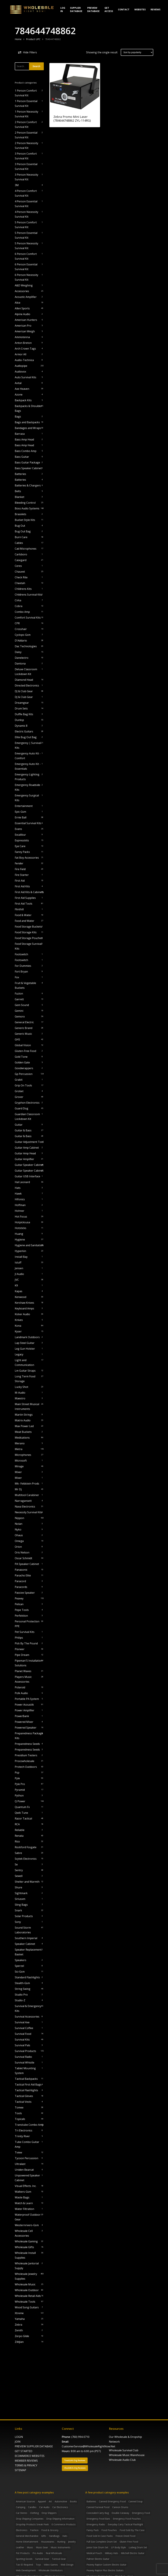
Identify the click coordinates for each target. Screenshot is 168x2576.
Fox (17, 977)
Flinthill (19, 909)
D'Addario (21, 640)
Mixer (18, 1472)
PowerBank (22, 1716)
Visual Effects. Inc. (25, 2186)
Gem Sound (22, 1005)
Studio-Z (20, 2000)
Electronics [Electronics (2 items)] (21, 2530)
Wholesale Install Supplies (25, 2255)
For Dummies (23, 966)
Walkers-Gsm (23, 2191)
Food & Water (23, 915)
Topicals (20, 2119)
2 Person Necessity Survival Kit (26, 145)
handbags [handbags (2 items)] (54, 2535)
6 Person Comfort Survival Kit (26, 256)
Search (36, 66)
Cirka (18, 600)
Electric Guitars (24, 731)
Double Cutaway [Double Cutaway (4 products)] (120, 2512)
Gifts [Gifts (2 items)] (43, 2535)
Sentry (19, 1870)
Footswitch (21, 954)
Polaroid (20, 1687)
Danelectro (21, 658)
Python (19, 1795)
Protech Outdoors (26, 1767)
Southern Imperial (26, 1938)
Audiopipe (21, 366)
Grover (19, 1097)
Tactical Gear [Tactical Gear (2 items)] (59, 2558)
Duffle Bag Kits (24, 714)
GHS (17, 1039)
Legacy (19, 1354)
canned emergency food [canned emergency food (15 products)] (112, 2501)
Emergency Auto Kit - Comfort (28, 756)
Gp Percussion (23, 1074)
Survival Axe (22, 2022)
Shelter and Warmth (27, 1881)
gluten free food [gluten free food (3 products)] (129, 2541)
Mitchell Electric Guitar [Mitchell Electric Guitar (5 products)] (132, 2553)
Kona (18, 1325)
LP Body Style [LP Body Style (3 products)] (118, 2547)
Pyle (17, 1778)
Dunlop (19, 720)
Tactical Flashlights (26, 2090)
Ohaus (19, 1535)
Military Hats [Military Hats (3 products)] (111, 2553)
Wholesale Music (25, 2284)
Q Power (20, 1801)
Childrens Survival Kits (28, 594)
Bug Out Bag (23, 531)
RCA (17, 1824)
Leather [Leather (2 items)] (20, 2547)
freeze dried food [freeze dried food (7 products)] (125, 2535)
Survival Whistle (24, 2062)
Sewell (18, 1876)
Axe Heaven (22, 389)
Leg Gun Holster (25, 1348)
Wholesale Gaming (26, 2241)
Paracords (21, 1587)
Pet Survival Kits (24, 1632)
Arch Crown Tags (25, 348)
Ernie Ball (20, 817)
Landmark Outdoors (27, 1337)
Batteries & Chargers (28, 485)
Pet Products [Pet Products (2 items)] (23, 2553)
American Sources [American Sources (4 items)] (25, 2501)
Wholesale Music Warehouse (127, 2455)
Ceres (18, 566)
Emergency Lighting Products (27, 777)
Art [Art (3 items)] (50, 2501)
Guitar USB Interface (27, 1176)
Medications (22, 1437)
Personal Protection (27, 1624)
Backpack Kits (23, 400)
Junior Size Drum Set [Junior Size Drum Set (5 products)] (97, 2547)
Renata (19, 1836)
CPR (17, 623)
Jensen (19, 1268)
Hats (18, 1188)
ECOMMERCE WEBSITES (29, 2456)
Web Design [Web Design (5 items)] (67, 2564)
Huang (19, 1234)
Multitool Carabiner (27, 1495)
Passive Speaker (25, 1592)
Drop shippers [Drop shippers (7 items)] (49, 2512)
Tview (18, 2152)
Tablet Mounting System (25, 2070)
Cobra (18, 606)
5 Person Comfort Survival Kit (26, 225)
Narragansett (23, 1501)
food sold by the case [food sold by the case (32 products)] (132, 2530)
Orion (18, 1547)
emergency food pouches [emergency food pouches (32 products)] (127, 2518)
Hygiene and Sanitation (29, 1245)
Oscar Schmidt (23, 1558)
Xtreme (19, 2313)
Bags (18, 416)
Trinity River (22, 2136)
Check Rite (21, 577)
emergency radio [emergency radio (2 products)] (95, 2524)
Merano (20, 1443)
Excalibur (20, 834)
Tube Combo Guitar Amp (27, 2144)
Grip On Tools (23, 1085)
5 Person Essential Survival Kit (26, 235)
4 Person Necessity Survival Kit (26, 214)
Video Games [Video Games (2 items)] (51, 2564)
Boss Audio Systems (27, 508)
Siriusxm (20, 1899)
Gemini (19, 1011)
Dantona (20, 663)
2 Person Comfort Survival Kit (26, 124)
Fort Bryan (21, 971)
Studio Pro (21, 1994)
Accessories (22, 291)
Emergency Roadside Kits (27, 787)
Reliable (19, 1830)
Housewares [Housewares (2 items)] (47, 2541)
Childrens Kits (23, 589)
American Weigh (25, 331)
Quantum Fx (22, 1807)
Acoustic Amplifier (26, 297)
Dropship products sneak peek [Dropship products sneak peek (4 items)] (32, 2524)
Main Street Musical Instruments (27, 1406)
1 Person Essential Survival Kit (26, 103)
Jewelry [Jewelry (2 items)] (72, 2541)
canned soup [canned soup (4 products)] (135, 2501)
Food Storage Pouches (28, 938)
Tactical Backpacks (26, 2079)
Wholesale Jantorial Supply (27, 2266)
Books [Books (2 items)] (73, 2501)
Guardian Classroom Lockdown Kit (27, 1116)
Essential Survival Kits (28, 823)
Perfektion (21, 1615)
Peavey (19, 1598)
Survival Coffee (24, 2028)
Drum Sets (21, 708)
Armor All (20, 354)
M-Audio (20, 1392)
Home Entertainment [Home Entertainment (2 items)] (27, 2541)
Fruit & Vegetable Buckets (25, 985)
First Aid (20, 880)
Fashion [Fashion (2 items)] (34, 2530)
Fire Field (20, 869)
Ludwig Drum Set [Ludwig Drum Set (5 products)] (138, 2547)
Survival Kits (22, 2039)
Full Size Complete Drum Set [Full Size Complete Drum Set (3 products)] (101, 2541)
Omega (19, 1541)
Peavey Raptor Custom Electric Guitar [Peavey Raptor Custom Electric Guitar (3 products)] (106, 2564)
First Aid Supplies (25, 898)
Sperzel (19, 1966)
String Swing (22, 1989)
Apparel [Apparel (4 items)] (42, 2501)
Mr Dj (18, 1489)
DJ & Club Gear (24, 691)
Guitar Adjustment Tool (29, 1142)
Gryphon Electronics (27, 1102)
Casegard (20, 560)
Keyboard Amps (24, 1308)
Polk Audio (21, 1693)
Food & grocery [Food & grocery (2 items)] (49, 2530)
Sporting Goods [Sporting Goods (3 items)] (24, 2558)
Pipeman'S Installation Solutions (28, 1663)
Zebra (18, 2324)
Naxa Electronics (25, 1506)
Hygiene (20, 1239)
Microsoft (21, 1460)
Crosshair (21, 629)
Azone (18, 394)
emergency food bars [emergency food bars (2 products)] (98, 2518)
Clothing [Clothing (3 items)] (34, 2512)
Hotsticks (20, 1228)
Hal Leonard (22, 1182)
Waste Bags (22, 2197)
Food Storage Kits (26, 932)
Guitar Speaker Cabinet (29, 1165)
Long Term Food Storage (25, 1379)
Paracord (20, 1581)
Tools (18, 2113)
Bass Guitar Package (27, 462)
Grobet (19, 1091)
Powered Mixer (24, 1722)
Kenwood (20, 1297)
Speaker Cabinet (25, 1944)
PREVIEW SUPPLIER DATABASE (34, 2446)
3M (17, 185)
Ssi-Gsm (20, 1971)
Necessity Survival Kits (28, 1512)
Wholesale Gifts (24, 2247)
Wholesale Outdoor (27, 2290)
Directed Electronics (27, 685)
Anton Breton (23, 343)
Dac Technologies (26, 646)
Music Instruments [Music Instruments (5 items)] (60, 2547)
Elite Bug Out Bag (26, 737)
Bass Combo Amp (25, 451)
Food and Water (24, 921)
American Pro (23, 325)
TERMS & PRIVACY (26, 2465)
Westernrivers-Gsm (27, 2225)
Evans (18, 829)
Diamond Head (24, 680)
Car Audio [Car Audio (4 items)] (44, 2507)
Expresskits (22, 840)
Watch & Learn (24, 2203)
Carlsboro (21, 554)
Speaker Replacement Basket (28, 1952)
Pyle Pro (20, 1784)
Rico (17, 1841)
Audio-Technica (24, 360)
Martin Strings (24, 1414)
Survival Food (23, 2034)
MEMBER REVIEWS (26, 2460)
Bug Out (20, 525)
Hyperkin (20, 1251)
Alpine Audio (22, 314)
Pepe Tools (22, 1610)
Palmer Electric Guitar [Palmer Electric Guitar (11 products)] (97, 2558)
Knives (19, 1320)
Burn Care (21, 537)
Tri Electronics (23, 2130)
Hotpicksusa (22, 1222)
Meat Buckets (23, 1432)
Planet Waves (23, 1671)
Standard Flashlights (27, 1977)
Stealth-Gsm (22, 1983)
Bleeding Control (25, 502)
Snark (18, 1910)
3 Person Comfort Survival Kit (26, 156)
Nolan (18, 1524)
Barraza (20, 434)
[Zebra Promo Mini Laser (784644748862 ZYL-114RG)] (74, 86)
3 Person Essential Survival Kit (26, 166)
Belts (18, 491)
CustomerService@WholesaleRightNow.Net (88, 2446)
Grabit (18, 1079)
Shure (18, 1887)
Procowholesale (24, 1761)
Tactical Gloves (24, 2096)
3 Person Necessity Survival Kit (26, 177)
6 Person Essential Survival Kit (26, 267)
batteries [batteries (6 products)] (91, 2501)
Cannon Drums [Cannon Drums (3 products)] (120, 2507)
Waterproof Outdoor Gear (28, 2217)
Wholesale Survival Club (123, 2450)
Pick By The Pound (26, 1643)
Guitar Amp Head (25, 1153)
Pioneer (19, 1649)
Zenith (19, 2330)
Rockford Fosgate (25, 1847)
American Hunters (26, 320)
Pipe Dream (22, 1655)
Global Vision (23, 1045)
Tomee (19, 2107)
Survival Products (25, 2051)
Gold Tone (21, 1056)
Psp (17, 1772)
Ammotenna (22, 337)
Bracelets (20, 514)
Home (18, 39)
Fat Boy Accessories (27, 857)
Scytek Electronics (26, 1858)
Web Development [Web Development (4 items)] (26, 2570)
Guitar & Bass (23, 1130)
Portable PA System (27, 1699)
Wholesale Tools (25, 2301)
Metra (18, 1449)
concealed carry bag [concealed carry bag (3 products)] (97, 2512)
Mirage (19, 1466)
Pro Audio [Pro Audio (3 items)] (37, 2553)
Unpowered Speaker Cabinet (27, 2178)
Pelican (19, 1604)
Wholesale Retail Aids (28, 2296)
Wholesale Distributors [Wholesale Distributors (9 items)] (51, 2570)
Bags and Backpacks (27, 422)
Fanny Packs (22, 852)
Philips (19, 1637)
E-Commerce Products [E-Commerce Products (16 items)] (64, 2524)
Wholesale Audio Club (122, 2460)
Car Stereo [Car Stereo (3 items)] (21, 2512)
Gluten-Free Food (25, 1051)
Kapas (18, 1291)
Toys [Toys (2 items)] (38, 2564)
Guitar (18, 1124)
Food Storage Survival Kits (28, 946)
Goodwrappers (24, 1068)
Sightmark (21, 1893)
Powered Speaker (25, 1727)
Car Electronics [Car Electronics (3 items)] (60, 2507)
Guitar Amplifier (24, 1159)
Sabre (18, 1853)
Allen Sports (22, 308)
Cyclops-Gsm (23, 635)
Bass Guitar (22, 457)
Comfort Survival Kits (28, 617)
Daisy (18, 652)
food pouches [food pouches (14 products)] (109, 2530)
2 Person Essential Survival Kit (26, 135)
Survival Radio (23, 2057)
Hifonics (20, 1199)
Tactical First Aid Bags (28, 2084)
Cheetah (20, 583)
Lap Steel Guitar (24, 1343)
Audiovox (20, 371)
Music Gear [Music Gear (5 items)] (42, 2547)
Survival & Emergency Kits (28, 2008)
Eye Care (20, 846)
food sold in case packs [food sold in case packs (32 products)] (99, 2535)
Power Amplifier (24, 1710)
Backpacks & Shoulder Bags (28, 408)
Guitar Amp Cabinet (27, 1147)
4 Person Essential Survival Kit (26, 204)
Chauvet (20, 571)
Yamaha (20, 2319)
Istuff (18, 1262)
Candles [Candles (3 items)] (32, 2507)
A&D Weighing (24, 285)
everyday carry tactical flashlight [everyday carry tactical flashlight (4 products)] (125, 2524)
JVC (17, 1280)
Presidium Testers (26, 1755)
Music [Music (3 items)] (30, 2547)
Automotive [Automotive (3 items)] (61, 2501)
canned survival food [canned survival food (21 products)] (97, 2507)
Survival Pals (22, 2045)
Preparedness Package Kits (29, 1736)
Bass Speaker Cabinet (28, 468)
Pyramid (20, 1790)
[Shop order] (137, 52)
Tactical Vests (23, 2102)
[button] (75, 2460)
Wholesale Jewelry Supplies (26, 2276)
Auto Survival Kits (25, 377)
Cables (19, 543)
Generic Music (23, 1034)
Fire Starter (22, 875)
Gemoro (20, 1016)
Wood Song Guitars (27, 2307)
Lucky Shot (21, 1387)
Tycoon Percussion (26, 2158)
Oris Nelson (22, 1552)
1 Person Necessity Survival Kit (26, 114)
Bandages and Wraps (28, 428)
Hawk (18, 1193)
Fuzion (19, 993)
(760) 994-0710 (80, 2437)
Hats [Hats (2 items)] (64, 2535)
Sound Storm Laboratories (23, 1930)
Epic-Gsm (20, 811)
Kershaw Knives (24, 1302)
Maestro (20, 1398)
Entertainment (24, 806)
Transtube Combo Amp (29, 2125)
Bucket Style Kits (25, 520)
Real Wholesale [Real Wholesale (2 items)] (54, 2553)
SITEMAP (20, 2470)
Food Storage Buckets (28, 926)
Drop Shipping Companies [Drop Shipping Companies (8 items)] (29, 2518)
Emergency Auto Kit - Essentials (28, 766)
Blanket (19, 497)
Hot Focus (21, 1216)
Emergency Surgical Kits (27, 798)
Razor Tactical (23, 1818)
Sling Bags (21, 1904)
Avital (18, 383)
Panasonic (21, 1569)
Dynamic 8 (21, 725)
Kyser (18, 1331)
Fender (19, 863)
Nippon (19, 1518)
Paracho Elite (23, 1575)
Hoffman (20, 1205)
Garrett (19, 999)
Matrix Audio (23, 1420)
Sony (18, 1922)
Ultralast (20, 2164)
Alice (17, 302)
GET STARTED (23, 2451)
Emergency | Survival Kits (28, 745)
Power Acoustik (24, 1704)
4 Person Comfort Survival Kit (26, 193)
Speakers (20, 1960)
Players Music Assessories (23, 1679)
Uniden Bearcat (24, 2169)
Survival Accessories (27, 2016)
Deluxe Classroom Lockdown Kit (26, 671)
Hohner (19, 1211)
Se (16, 1864)
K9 (16, 1285)
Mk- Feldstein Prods (27, 1483)
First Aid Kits (22, 886)
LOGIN (19, 2437)
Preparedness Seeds (27, 1744)
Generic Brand (23, 1028)
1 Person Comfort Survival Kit (26, 93)
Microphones (23, 1455)
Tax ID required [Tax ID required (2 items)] (24, 2564)
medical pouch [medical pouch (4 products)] (94, 2553)
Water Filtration (24, 2209)
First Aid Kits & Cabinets (29, 892)
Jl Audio (19, 1274)
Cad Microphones (25, 548)
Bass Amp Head (24, 439)
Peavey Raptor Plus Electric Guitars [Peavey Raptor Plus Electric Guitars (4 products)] (105, 2570)
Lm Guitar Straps (25, 1370)
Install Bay (21, 1257)
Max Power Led (24, 1426)
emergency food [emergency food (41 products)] (141, 2512)
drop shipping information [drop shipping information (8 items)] (60, 2518)
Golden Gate (22, 1062)
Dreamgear (22, 703)
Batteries (20, 474)
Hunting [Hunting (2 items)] (61, 2541)
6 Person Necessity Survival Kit (26, 277)
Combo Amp (22, 612)
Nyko (18, 1529)
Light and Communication (24, 1362)
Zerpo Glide (22, 2336)
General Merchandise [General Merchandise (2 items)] (27, 2535)
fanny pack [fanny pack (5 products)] (92, 2530)
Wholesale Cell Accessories (24, 2233)
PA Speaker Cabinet (27, 1564)
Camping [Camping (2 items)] (20, 2507)
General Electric (24, 1022)
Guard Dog (21, 1108)
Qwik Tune (21, 1813)
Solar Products (24, 1916)
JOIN (18, 2441)
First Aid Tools (23, 903)
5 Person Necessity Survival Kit (26, 246)
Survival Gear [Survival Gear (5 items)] (42, 2558)
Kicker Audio (22, 1314)
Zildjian (19, 2342)
